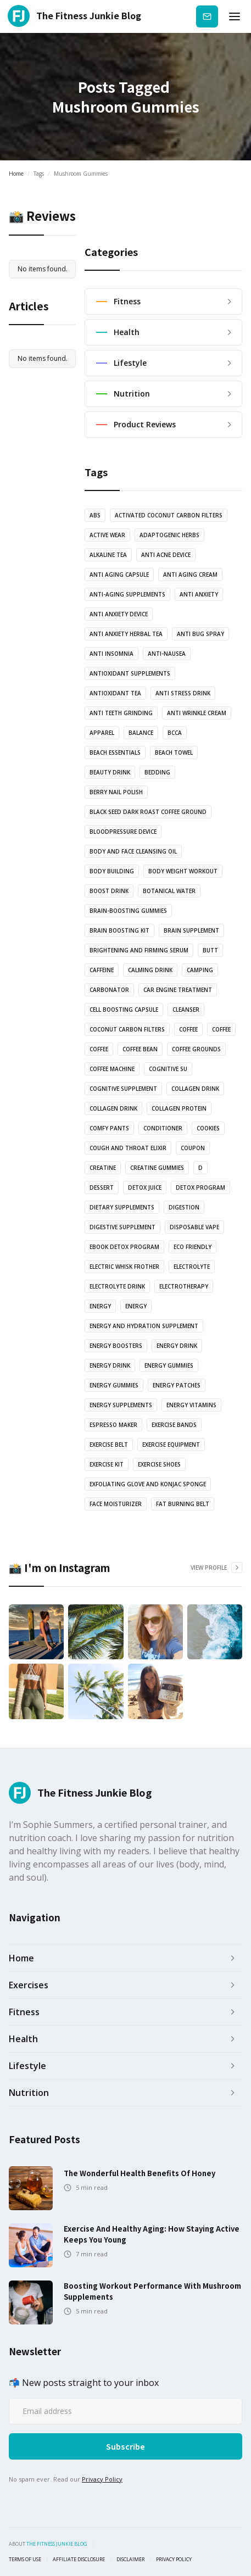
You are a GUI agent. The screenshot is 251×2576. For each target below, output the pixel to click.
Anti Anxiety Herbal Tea (126, 634)
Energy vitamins (191, 1405)
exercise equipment (171, 1444)
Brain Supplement (191, 930)
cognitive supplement (123, 1088)
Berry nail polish (116, 792)
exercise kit (107, 1464)
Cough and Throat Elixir (128, 1148)
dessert (102, 1187)
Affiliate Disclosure (79, 2559)
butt (210, 950)
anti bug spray (200, 634)
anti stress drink (182, 693)
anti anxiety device (119, 614)
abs (95, 515)
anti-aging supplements (127, 594)
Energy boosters (116, 1346)
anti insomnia (111, 653)
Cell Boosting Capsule (124, 1009)
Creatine (103, 1168)
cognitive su (168, 1069)
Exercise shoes (159, 1464)
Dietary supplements (122, 1207)
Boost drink (109, 891)
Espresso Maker (113, 1425)
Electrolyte (192, 1266)
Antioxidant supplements (130, 673)
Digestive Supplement (122, 1227)
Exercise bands (174, 1425)
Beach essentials (115, 752)
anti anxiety (199, 594)
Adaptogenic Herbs (169, 535)
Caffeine (102, 970)
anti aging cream (190, 574)
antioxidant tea (115, 693)
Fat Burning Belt (182, 1504)
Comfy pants (109, 1128)
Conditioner (162, 1128)
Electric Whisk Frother (124, 1266)
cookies (208, 1128)
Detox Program (200, 1187)
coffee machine (112, 1069)
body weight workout (182, 871)
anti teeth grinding (121, 713)
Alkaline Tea (108, 555)
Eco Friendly (192, 1247)
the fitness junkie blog (56, 2543)
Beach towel (174, 752)
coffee (188, 1029)
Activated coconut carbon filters (168, 515)
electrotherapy (183, 1286)
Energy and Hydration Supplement (144, 1326)
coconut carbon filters (127, 1029)
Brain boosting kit (119, 930)
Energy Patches (176, 1385)
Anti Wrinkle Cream (196, 713)
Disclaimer (130, 2559)
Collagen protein (179, 1108)
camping (200, 970)
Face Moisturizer (116, 1504)
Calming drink (150, 970)
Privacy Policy (102, 2479)
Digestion (184, 1207)
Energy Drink (110, 1365)
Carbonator (109, 990)
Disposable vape (194, 1227)
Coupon (193, 1148)
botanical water (169, 891)
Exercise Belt (109, 1444)
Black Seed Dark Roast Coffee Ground (148, 812)
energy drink (177, 1346)
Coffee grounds (196, 1049)
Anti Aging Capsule (119, 574)
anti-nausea (167, 653)
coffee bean (140, 1049)
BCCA (175, 733)
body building (112, 871)
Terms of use (25, 2559)
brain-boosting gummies (128, 911)
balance (141, 733)
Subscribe (207, 16)
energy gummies (168, 1365)
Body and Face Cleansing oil (133, 851)
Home (16, 173)
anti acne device (166, 555)
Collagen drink (195, 1088)
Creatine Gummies (157, 1168)
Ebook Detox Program (124, 1247)
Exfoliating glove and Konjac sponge (148, 1484)
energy (100, 1306)
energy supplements (121, 1405)
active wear (107, 535)
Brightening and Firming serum (139, 950)
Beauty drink (110, 772)
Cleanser (185, 1009)
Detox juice (144, 1187)
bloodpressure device (123, 831)
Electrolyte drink (117, 1286)
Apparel (102, 733)
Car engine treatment (177, 990)
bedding (157, 772)
